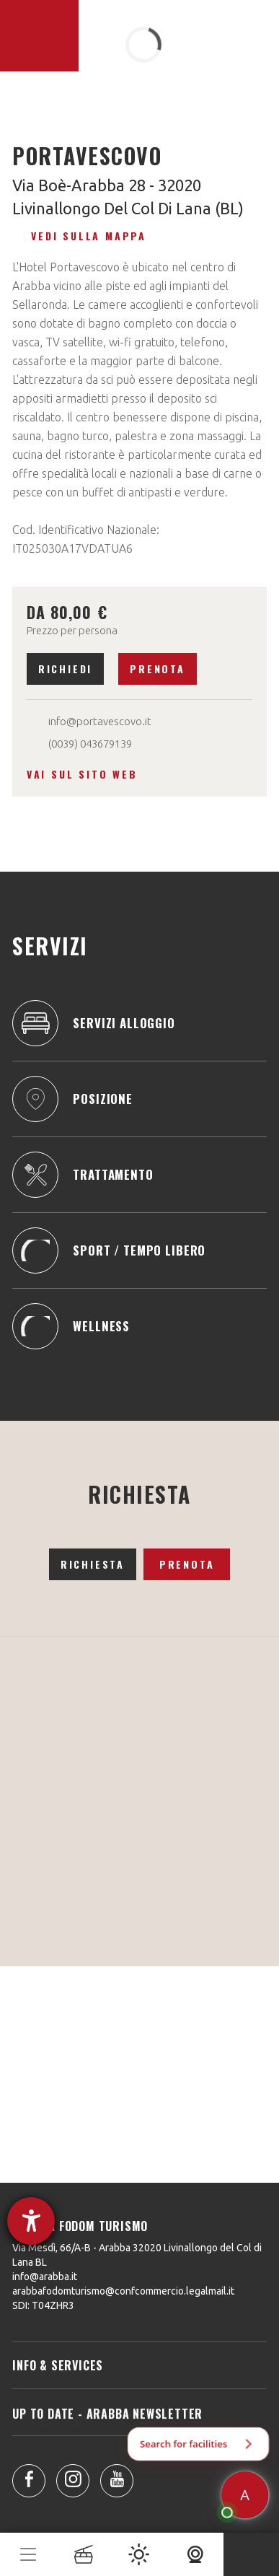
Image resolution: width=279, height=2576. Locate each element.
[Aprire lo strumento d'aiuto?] (31, 2221)
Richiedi (65, 668)
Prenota (157, 668)
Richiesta (93, 1564)
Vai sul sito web (82, 773)
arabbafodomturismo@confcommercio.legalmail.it (123, 2291)
